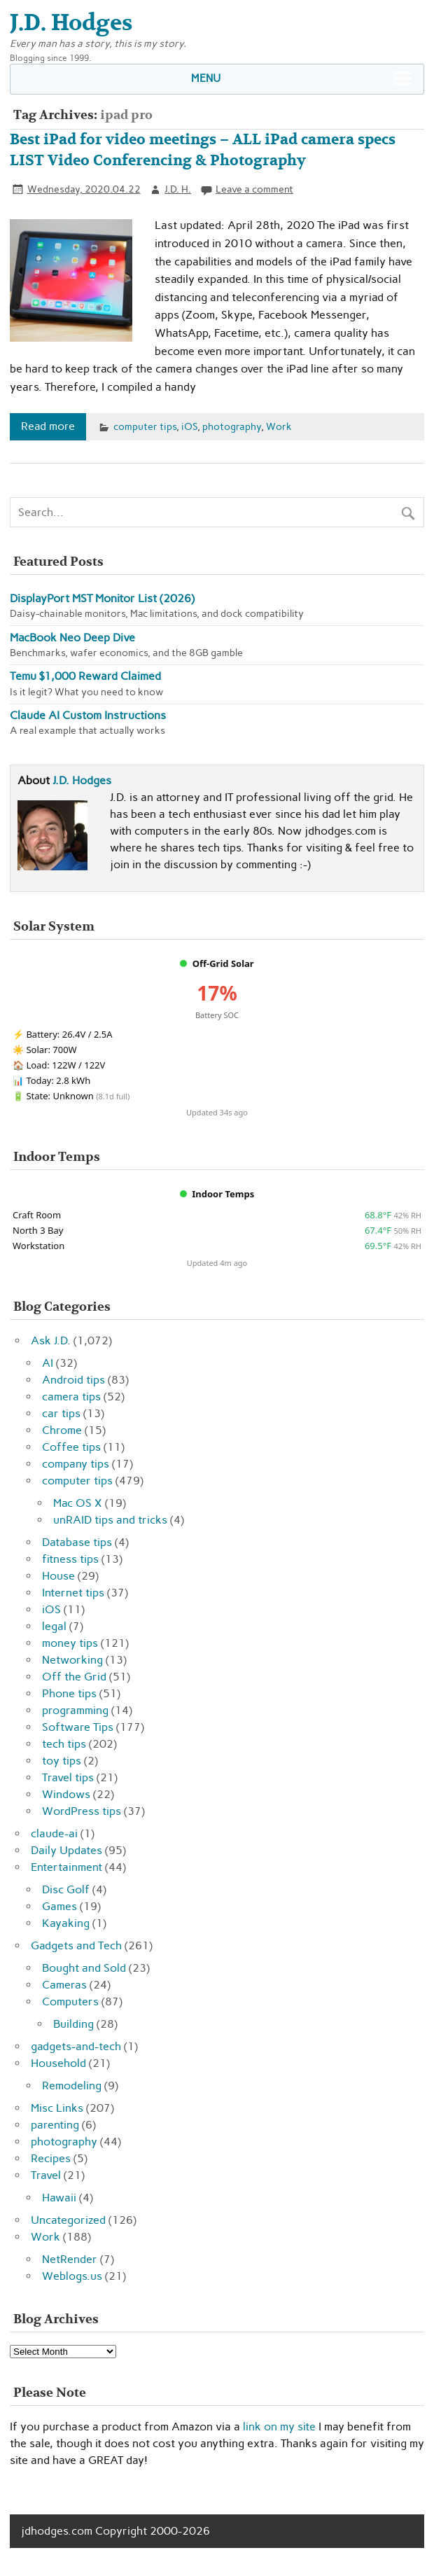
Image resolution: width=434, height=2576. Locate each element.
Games (59, 1906)
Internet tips (73, 1592)
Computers (70, 2001)
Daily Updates (66, 1850)
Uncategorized (68, 2220)
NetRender (69, 2259)
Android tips (73, 1379)
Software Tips (77, 1727)
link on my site (279, 2426)
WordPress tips (81, 1811)
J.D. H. (177, 189)
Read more (48, 426)
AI (47, 1363)
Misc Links (57, 2108)
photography (231, 426)
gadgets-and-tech (76, 2046)
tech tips (64, 1743)
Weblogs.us (72, 2276)
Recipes (51, 2158)
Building (73, 2024)
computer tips (144, 426)
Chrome (62, 1430)
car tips (61, 1413)
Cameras (64, 1984)
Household (58, 2063)
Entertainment (66, 1867)
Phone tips (69, 1693)
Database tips (77, 1542)
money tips (70, 1643)
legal (54, 1626)
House (58, 1575)
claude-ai (54, 1833)
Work (279, 426)
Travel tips (68, 1777)
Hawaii (59, 2197)
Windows (66, 1794)
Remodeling (72, 2085)
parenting (55, 2124)
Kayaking (66, 1923)
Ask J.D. (51, 1340)
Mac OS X (77, 1503)
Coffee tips (71, 1447)
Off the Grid (74, 1676)
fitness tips (70, 1559)
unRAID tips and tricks (110, 1519)
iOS (189, 426)
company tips (75, 1463)
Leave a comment (254, 189)
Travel (46, 2175)
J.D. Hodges (81, 780)
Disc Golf (66, 1889)
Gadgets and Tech (76, 1945)
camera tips (71, 1396)
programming (75, 1710)
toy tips (61, 1760)
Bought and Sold (84, 1968)
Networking (72, 1659)
